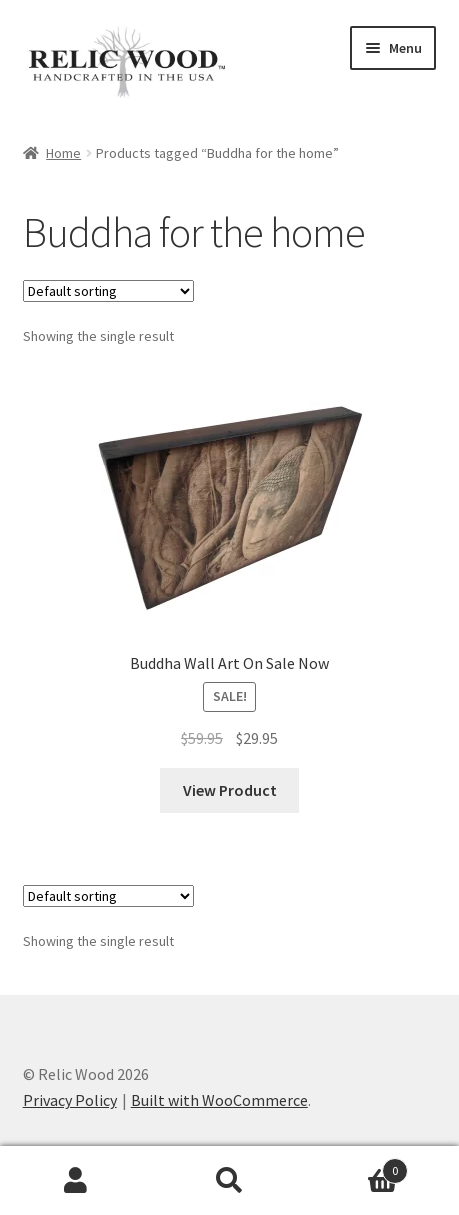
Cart (357, 1166)
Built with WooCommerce (219, 1100)
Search (229, 1181)
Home (63, 153)
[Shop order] (108, 291)
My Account (76, 1181)
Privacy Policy (70, 1100)
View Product (230, 790)
